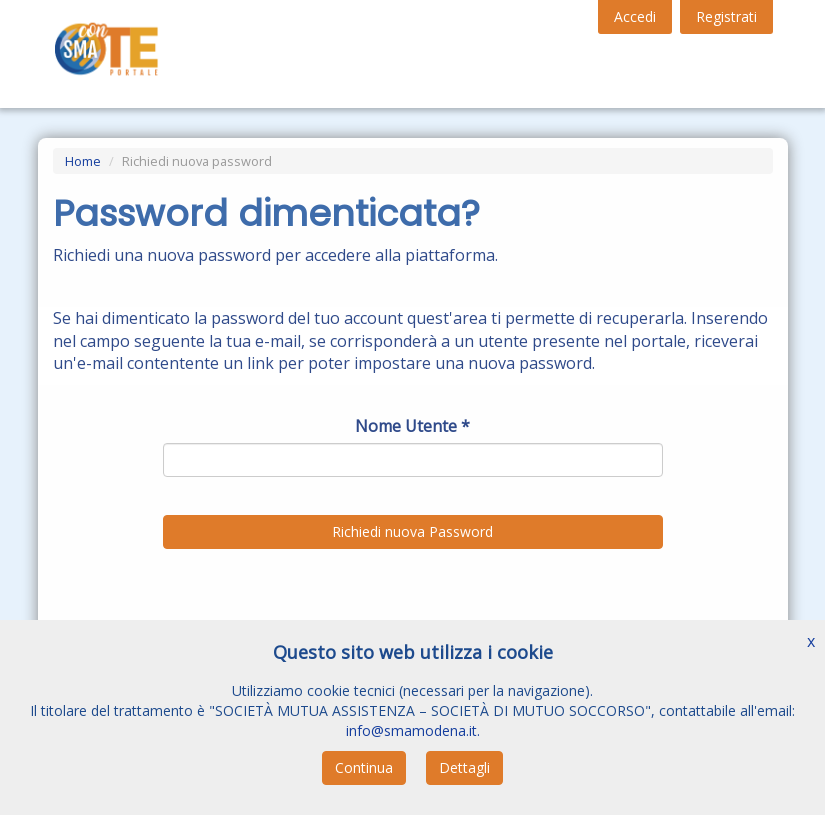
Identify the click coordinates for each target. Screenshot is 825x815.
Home (83, 161)
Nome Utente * (412, 426)
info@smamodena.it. (413, 730)
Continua (364, 767)
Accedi (635, 16)
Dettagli (464, 767)
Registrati (726, 16)
